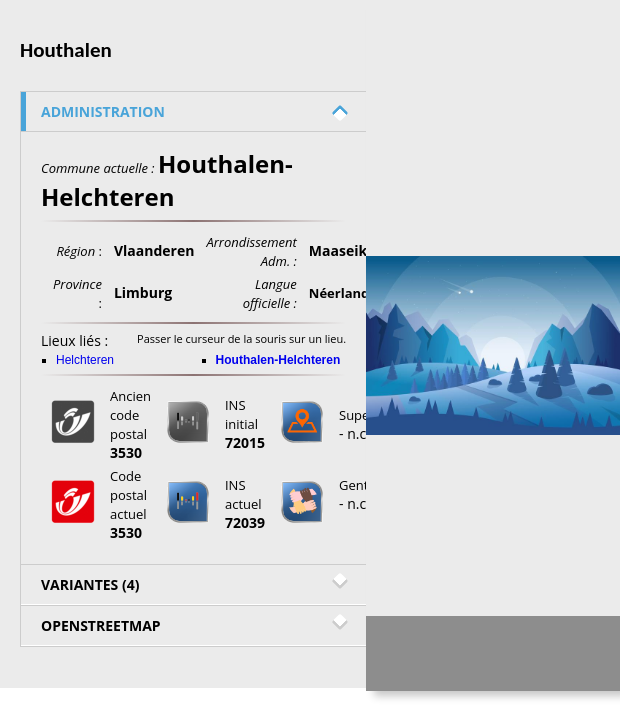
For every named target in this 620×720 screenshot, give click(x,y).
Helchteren (85, 360)
